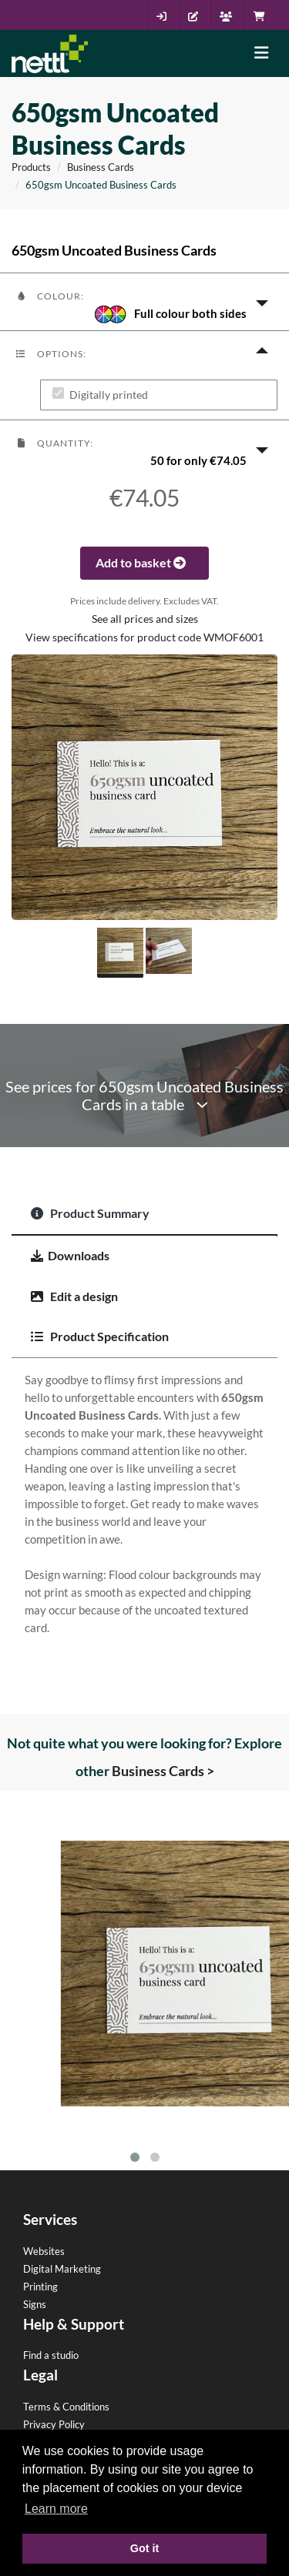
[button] (144, 302)
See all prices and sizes (145, 619)
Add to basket (144, 562)
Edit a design (74, 1296)
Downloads (70, 1255)
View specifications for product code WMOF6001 (144, 637)
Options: (50, 354)
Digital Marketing (62, 2269)
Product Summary (90, 1213)
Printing (40, 2286)
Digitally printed (108, 395)
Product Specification (100, 1336)
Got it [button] (145, 2548)
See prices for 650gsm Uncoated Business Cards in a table (144, 1095)
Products (31, 167)
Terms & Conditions (66, 2406)
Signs (34, 2304)
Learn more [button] (56, 2508)
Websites (44, 2251)
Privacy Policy (54, 2424)
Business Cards (100, 167)
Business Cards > (163, 1770)
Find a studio (51, 2355)
